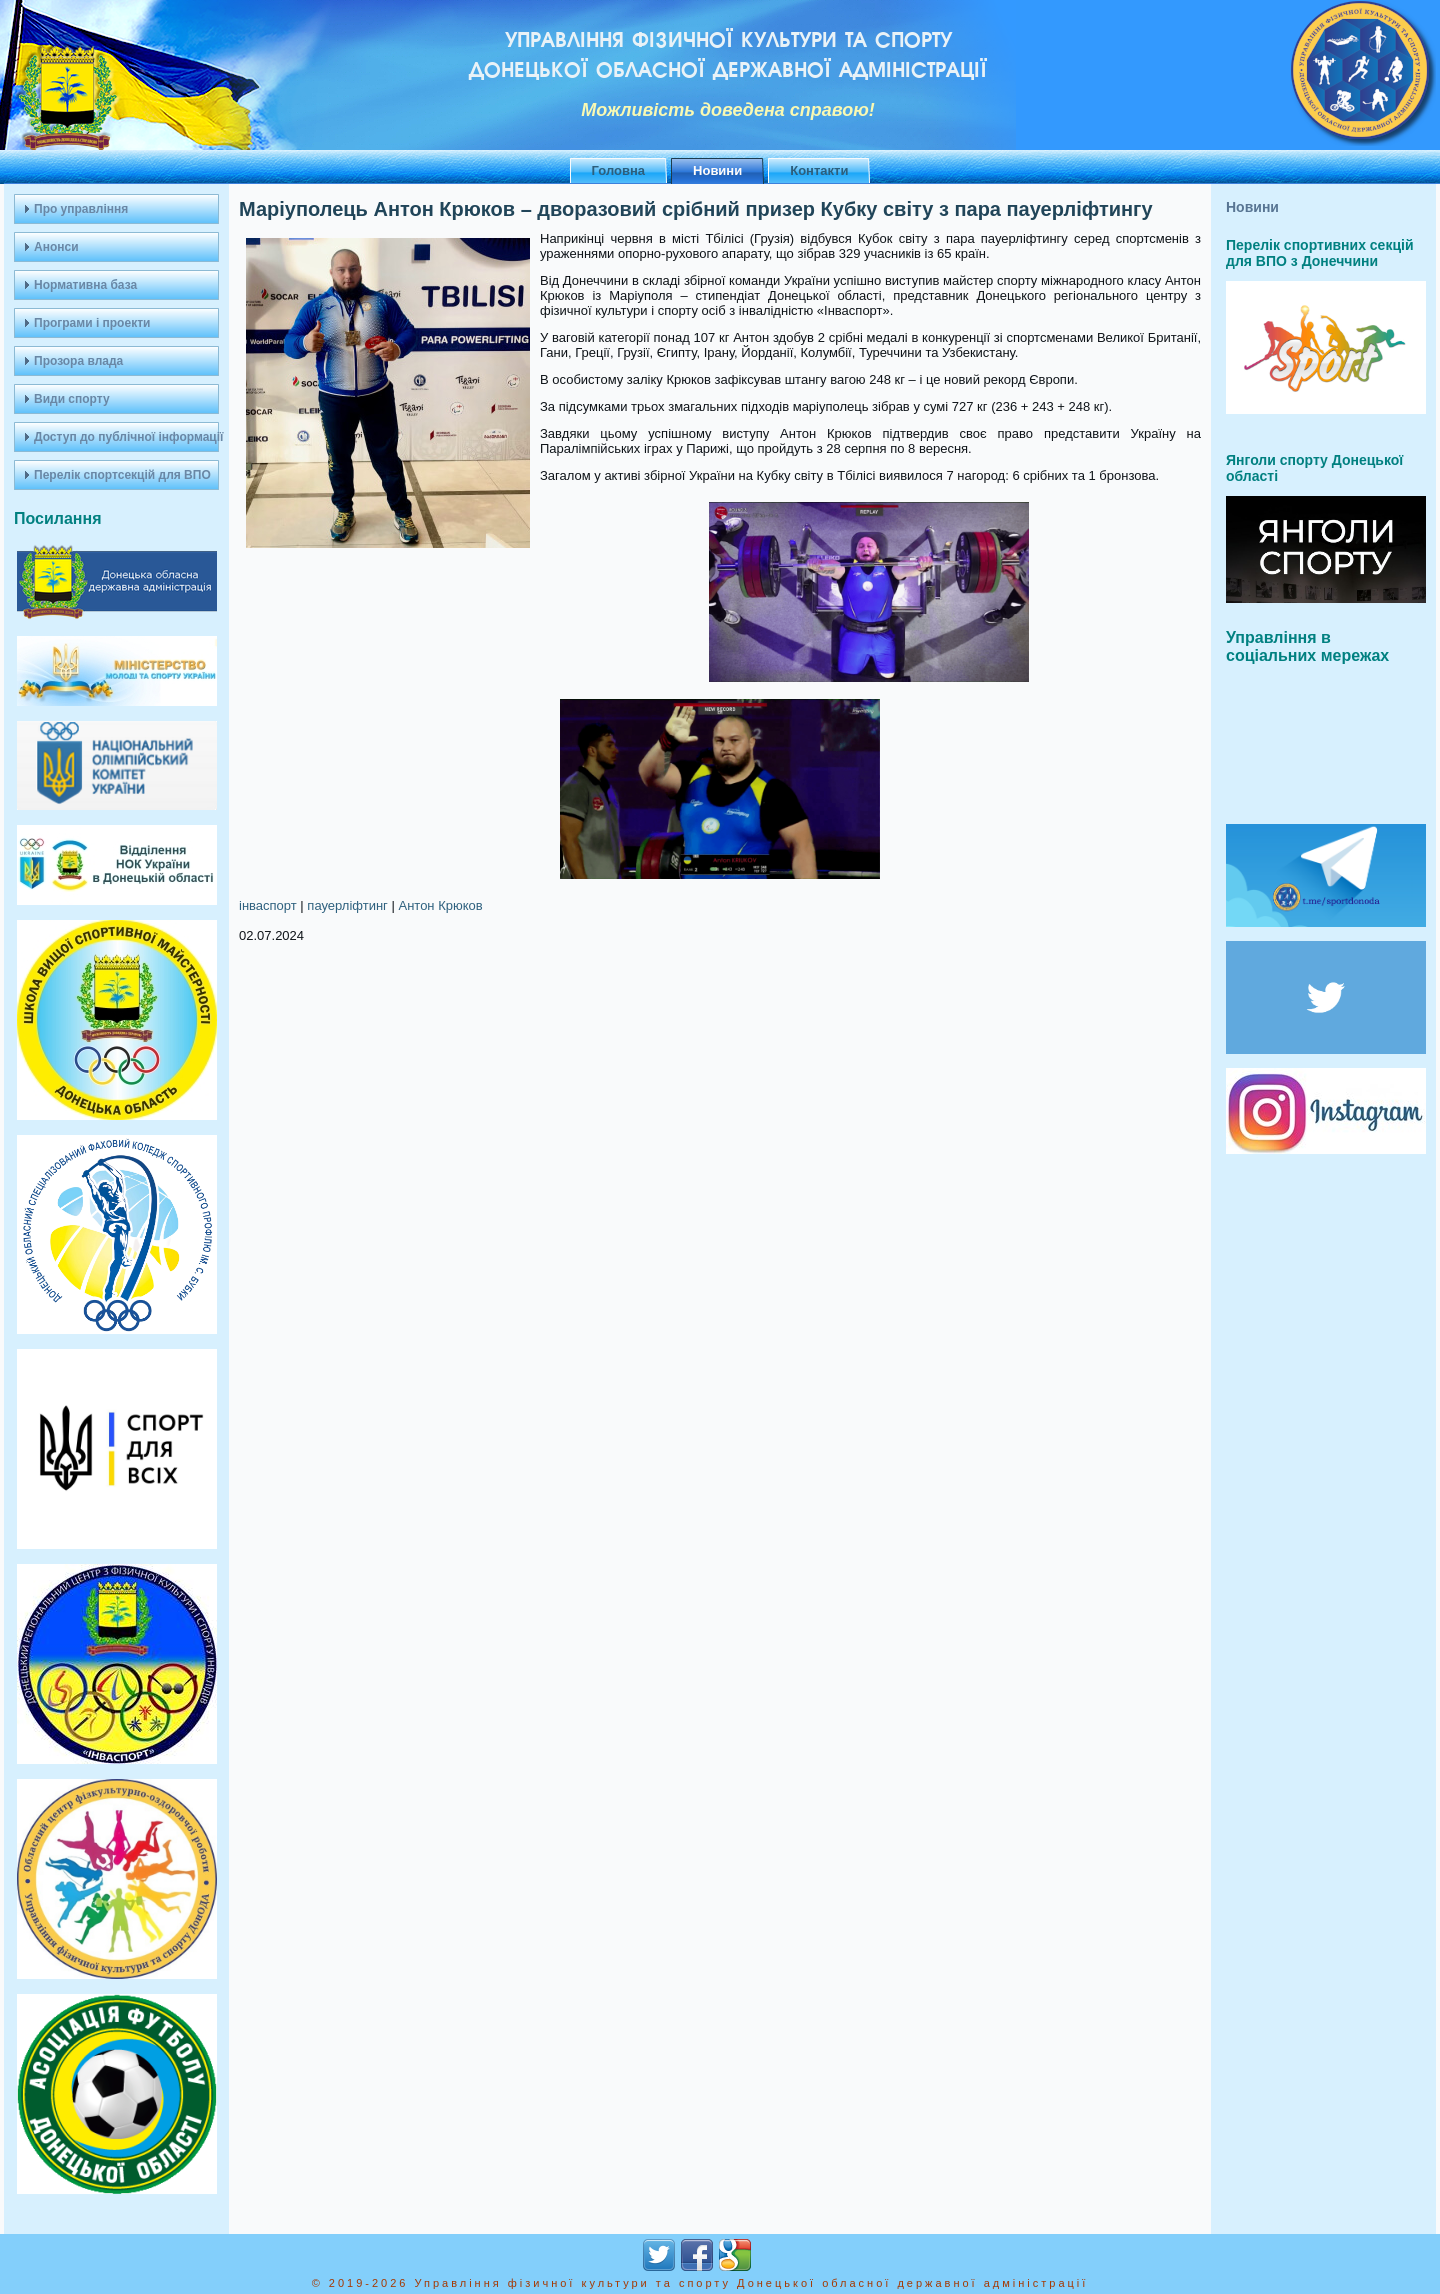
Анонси (56, 247)
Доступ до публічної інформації (126, 437)
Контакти (819, 170)
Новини (717, 170)
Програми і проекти (92, 323)
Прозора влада (78, 361)
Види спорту (72, 399)
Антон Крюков (440, 905)
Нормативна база (85, 285)
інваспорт (268, 905)
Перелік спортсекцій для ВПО (122, 475)
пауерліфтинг (347, 905)
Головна (618, 170)
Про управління (81, 209)
